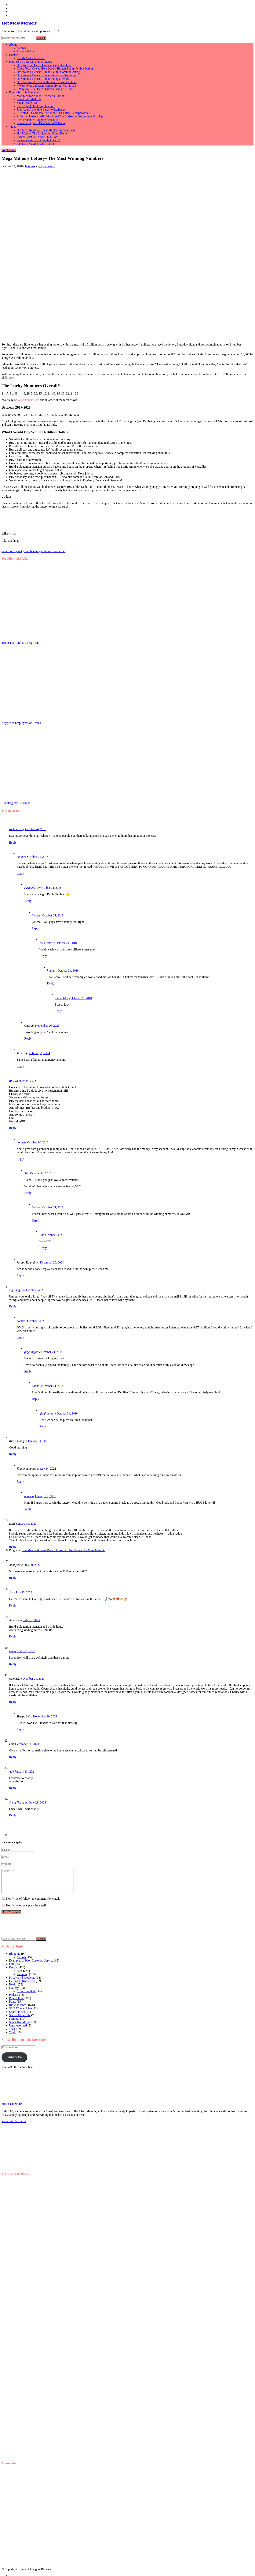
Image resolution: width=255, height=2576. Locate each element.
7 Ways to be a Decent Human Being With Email (46, 85)
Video (12, 126)
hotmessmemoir (12, 2108)
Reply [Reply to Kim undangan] (12, 1454)
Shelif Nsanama (18, 1802)
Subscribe (14, 2062)
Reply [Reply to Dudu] (12, 1664)
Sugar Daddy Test (27, 102)
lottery (13, 551)
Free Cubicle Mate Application (35, 106)
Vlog (12, 2033)
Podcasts (14, 1999)
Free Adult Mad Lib (29, 99)
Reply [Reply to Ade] (12, 1787)
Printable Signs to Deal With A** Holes (41, 123)
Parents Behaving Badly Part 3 (35, 143)
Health (13, 1989)
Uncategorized (18, 2030)
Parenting (22, 1978)
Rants (12, 2006)
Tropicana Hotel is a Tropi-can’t (21, 642)
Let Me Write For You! (31, 58)
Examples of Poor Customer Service (31, 1965)
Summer (14, 2023)
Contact (14, 54)
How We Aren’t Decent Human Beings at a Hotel (46, 82)
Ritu (11, 1080)
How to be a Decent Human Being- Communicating (48, 72)
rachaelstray (16, 829)
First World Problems (22, 1982)
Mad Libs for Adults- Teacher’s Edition (40, 95)
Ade (11, 1771)
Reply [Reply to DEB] (12, 1546)
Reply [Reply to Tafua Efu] (20, 1066)
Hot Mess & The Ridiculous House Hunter (42, 133)
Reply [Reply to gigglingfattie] (12, 1306)
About (13, 44)
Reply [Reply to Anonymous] (12, 1577)
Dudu (12, 1651)
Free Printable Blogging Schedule (37, 119)
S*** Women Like (20, 2013)
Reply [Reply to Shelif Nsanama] (12, 1815)
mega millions (44, 551)
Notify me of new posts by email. (26, 1910)
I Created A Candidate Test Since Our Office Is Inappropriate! (54, 113)
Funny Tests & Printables (24, 92)
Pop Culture (9, 150)
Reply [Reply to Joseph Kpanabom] (20, 1275)
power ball (59, 551)
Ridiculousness (18, 2009)
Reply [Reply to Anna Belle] (12, 1636)
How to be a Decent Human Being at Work (43, 78)
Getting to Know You (22, 1985)
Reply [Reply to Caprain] (27, 1038)
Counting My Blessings (16, 803)
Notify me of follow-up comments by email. (33, 1903)
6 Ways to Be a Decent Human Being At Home (45, 89)
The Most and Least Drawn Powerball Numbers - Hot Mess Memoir (63, 1550)
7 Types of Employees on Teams (21, 722)
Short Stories (17, 2016)
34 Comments (46, 166)
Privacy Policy (26, 51)
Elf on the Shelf (26, 1995)
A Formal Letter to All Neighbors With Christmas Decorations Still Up (60, 116)
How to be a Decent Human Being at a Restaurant (47, 75)
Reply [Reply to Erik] (12, 1756)
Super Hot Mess (19, 2026)
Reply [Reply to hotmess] (20, 873)
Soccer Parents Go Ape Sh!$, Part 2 (38, 140)
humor (5, 551)
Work (12, 2036)
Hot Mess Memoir (19, 23)
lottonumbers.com (28, 400)
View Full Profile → (14, 2125)
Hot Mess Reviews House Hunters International (46, 130)
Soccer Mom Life (20, 2019)
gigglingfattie (17, 1290)
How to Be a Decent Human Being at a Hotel (44, 65)
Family (13, 1972)
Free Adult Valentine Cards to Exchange (41, 109)
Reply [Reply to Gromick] (12, 1701)
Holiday (14, 1992)
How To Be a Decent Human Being (30, 61)
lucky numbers (26, 551)
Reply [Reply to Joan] (12, 1605)
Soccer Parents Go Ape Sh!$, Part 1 (38, 136)
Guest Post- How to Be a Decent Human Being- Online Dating (55, 68)
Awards (21, 48)
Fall (11, 1968)
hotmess (30, 166)
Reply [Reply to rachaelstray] (12, 842)
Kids (19, 1975)
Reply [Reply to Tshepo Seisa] (20, 1729)
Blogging (14, 1958)
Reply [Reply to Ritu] (12, 1127)
